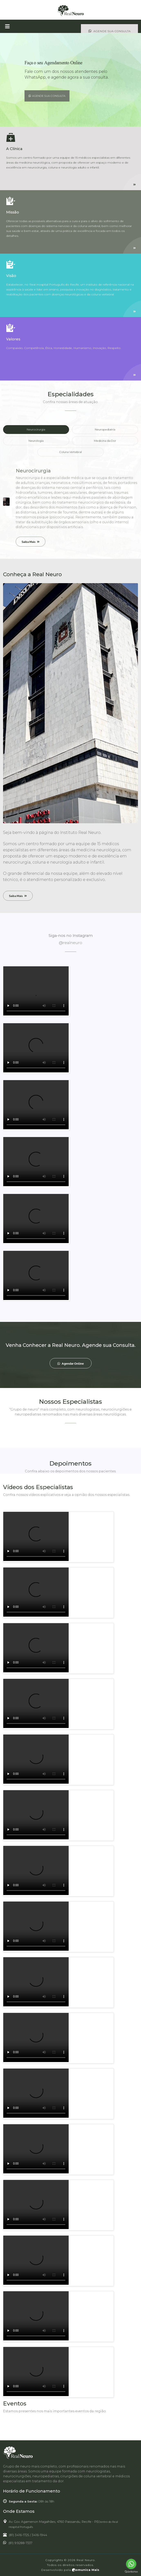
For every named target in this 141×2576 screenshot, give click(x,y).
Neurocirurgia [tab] (36, 429)
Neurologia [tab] (36, 440)
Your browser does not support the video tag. (36, 990)
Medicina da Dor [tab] (105, 440)
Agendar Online (70, 1363)
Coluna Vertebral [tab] (70, 452)
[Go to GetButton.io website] (131, 2571)
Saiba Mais (30, 541)
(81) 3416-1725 (19, 2535)
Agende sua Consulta (109, 31)
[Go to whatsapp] (131, 2564)
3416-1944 (39, 2535)
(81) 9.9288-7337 (20, 2543)
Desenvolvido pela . (70, 2570)
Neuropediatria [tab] (105, 429)
